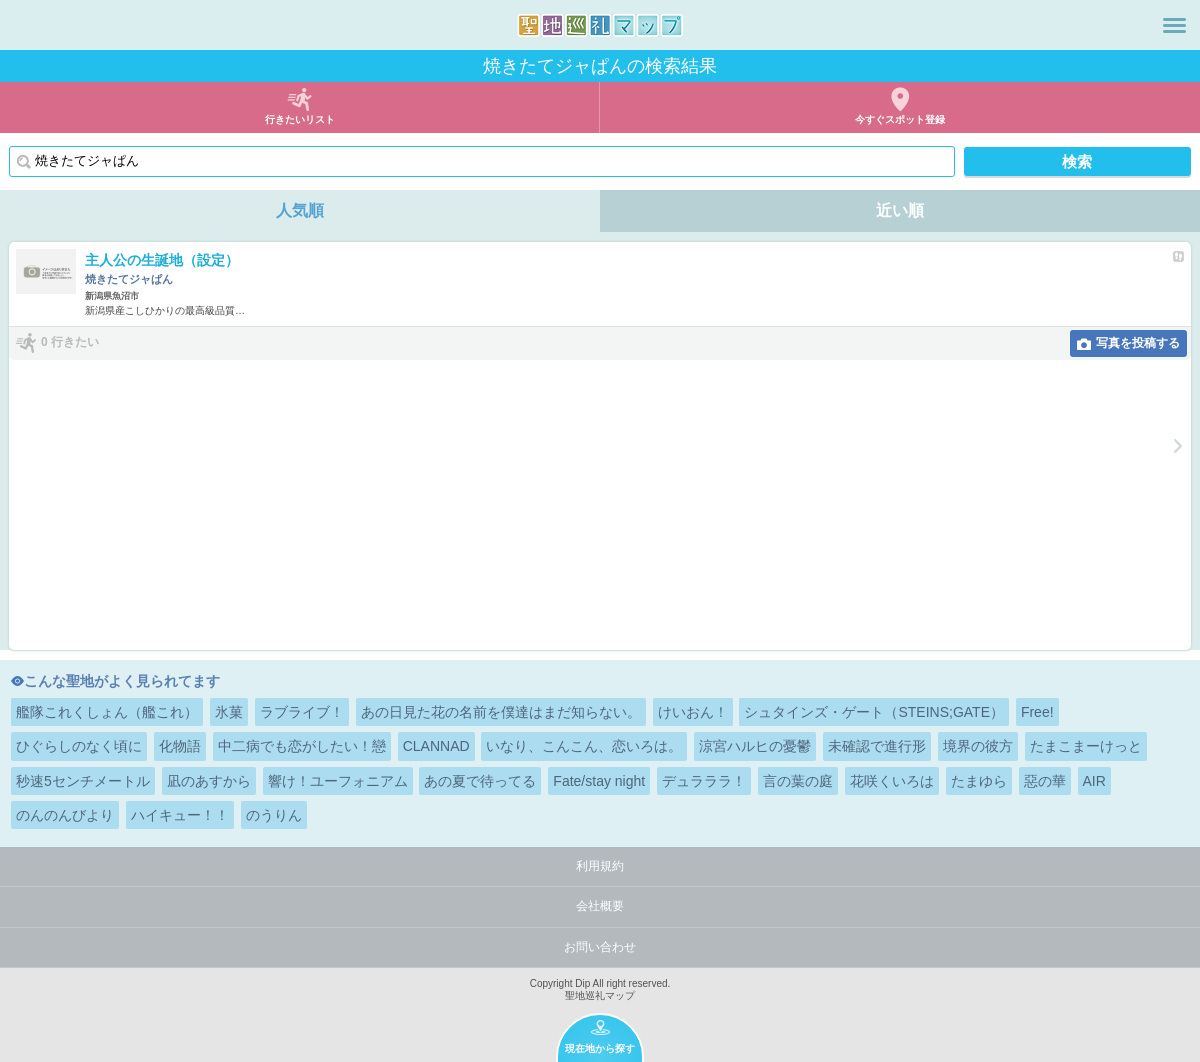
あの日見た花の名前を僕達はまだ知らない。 (501, 712)
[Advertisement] (600, 510)
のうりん (274, 815)
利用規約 (600, 866)
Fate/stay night (599, 781)
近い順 (900, 210)
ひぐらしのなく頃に (79, 746)
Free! (1037, 712)
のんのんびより (65, 815)
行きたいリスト (300, 119)
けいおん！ (693, 712)
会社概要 (600, 906)
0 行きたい (70, 342)
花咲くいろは (892, 781)
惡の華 (1045, 781)
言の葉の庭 (798, 781)
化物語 (180, 746)
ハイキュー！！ (180, 815)
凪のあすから (209, 781)
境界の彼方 (978, 746)
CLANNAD (436, 746)
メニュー (1174, 25)
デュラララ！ (704, 781)
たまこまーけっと (1086, 746)
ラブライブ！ (302, 712)
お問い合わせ (600, 947)
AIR (1094, 781)
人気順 (300, 210)
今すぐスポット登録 (900, 119)
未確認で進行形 (877, 746)
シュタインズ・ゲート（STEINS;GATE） (874, 712)
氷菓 (229, 712)
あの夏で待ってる (480, 781)
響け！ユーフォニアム (338, 781)
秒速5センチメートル (83, 781)
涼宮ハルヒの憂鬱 (755, 746)
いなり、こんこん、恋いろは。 (584, 746)
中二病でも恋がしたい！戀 (302, 746)
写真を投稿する (1138, 343)
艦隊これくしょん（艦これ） (107, 712)
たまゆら (979, 781)
